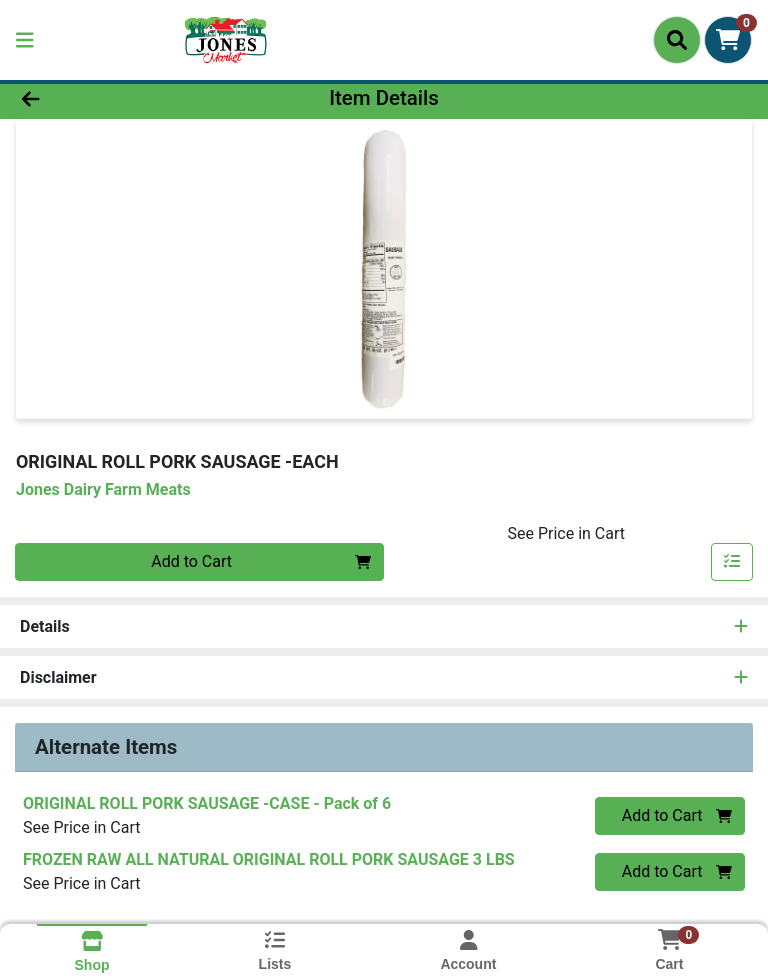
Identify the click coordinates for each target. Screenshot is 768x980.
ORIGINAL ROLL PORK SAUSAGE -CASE (207, 803)
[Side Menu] (25, 40)
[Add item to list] (732, 562)
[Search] (677, 40)
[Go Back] (108, 98)
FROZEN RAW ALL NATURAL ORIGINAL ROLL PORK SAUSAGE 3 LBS (269, 859)
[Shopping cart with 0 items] (728, 40)
